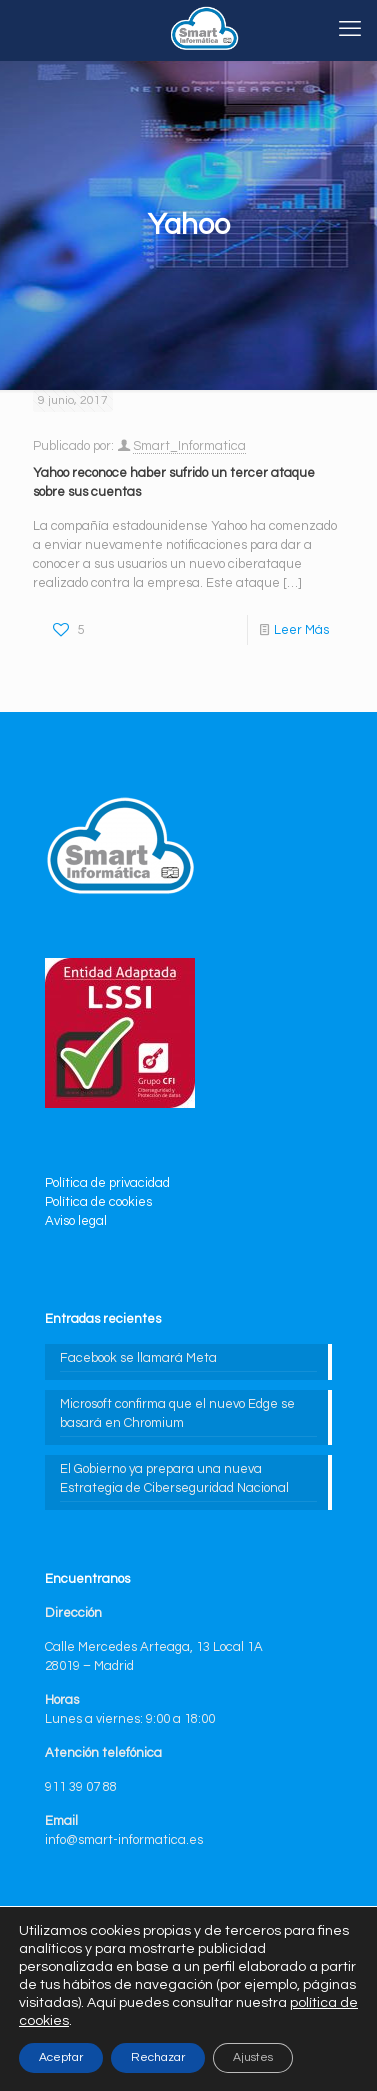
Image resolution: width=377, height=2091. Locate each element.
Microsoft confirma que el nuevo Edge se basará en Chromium (177, 1413)
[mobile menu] (350, 30)
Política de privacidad (107, 1183)
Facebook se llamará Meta (138, 1358)
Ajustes (253, 2057)
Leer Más (301, 630)
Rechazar (158, 2057)
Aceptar (61, 2057)
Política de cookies (98, 1202)
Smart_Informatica (189, 446)
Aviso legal (76, 1221)
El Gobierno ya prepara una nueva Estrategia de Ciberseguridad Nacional (174, 1478)
